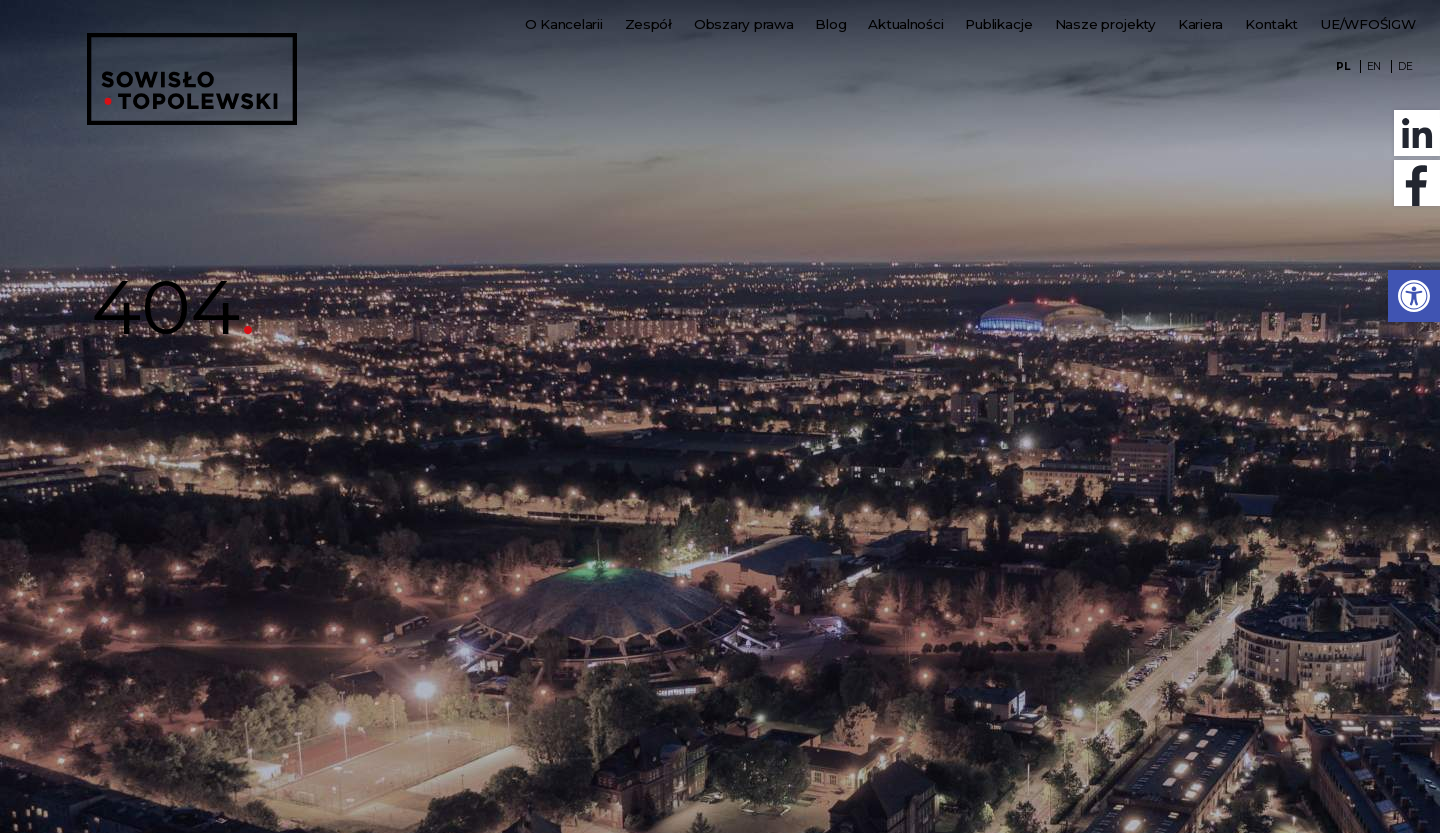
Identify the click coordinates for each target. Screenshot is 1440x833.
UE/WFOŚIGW (1367, 24)
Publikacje (998, 24)
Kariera (1200, 24)
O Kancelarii (564, 24)
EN (1374, 66)
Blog (830, 24)
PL (1342, 66)
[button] (1414, 296)
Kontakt (1271, 24)
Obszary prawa (744, 24)
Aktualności (905, 24)
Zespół (648, 24)
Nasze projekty (1105, 24)
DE (1405, 66)
